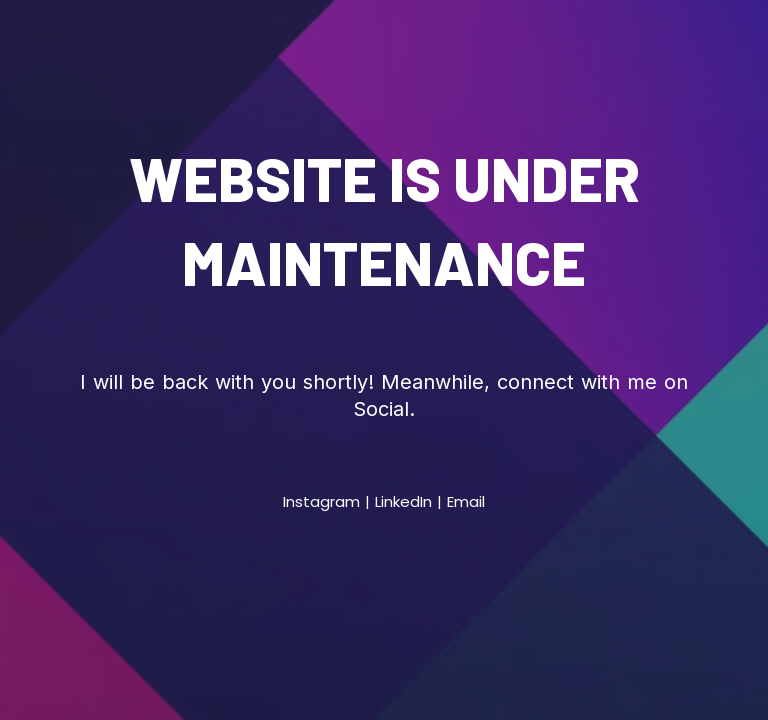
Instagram (321, 501)
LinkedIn (403, 501)
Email (466, 501)
